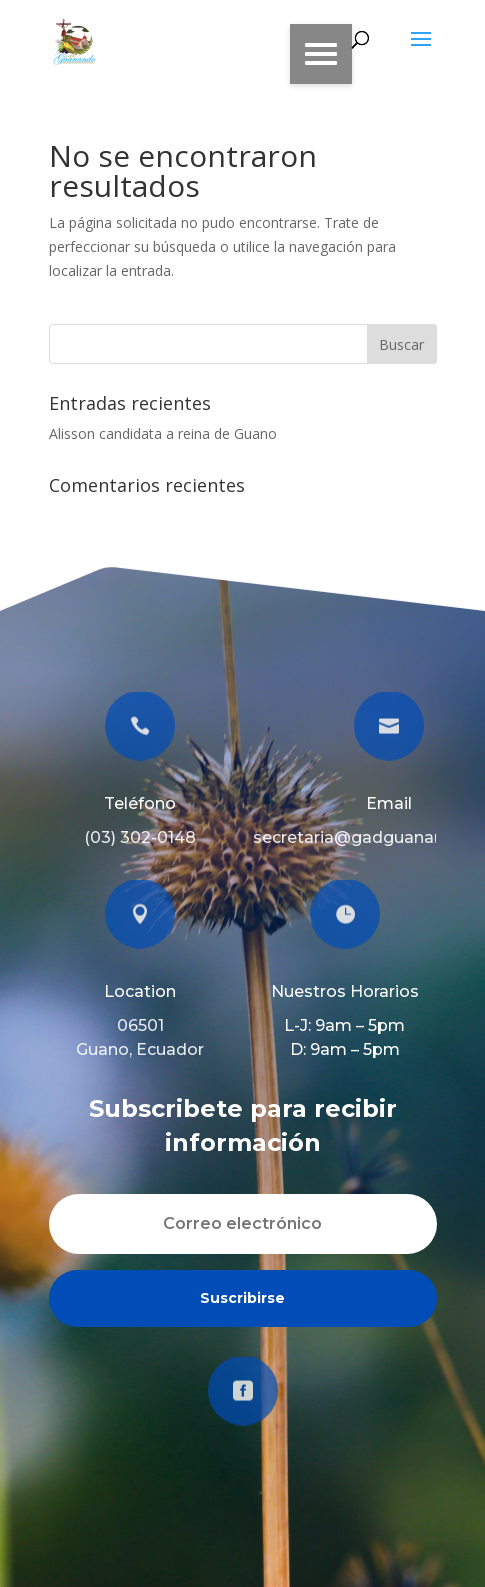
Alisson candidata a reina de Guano (163, 433)
